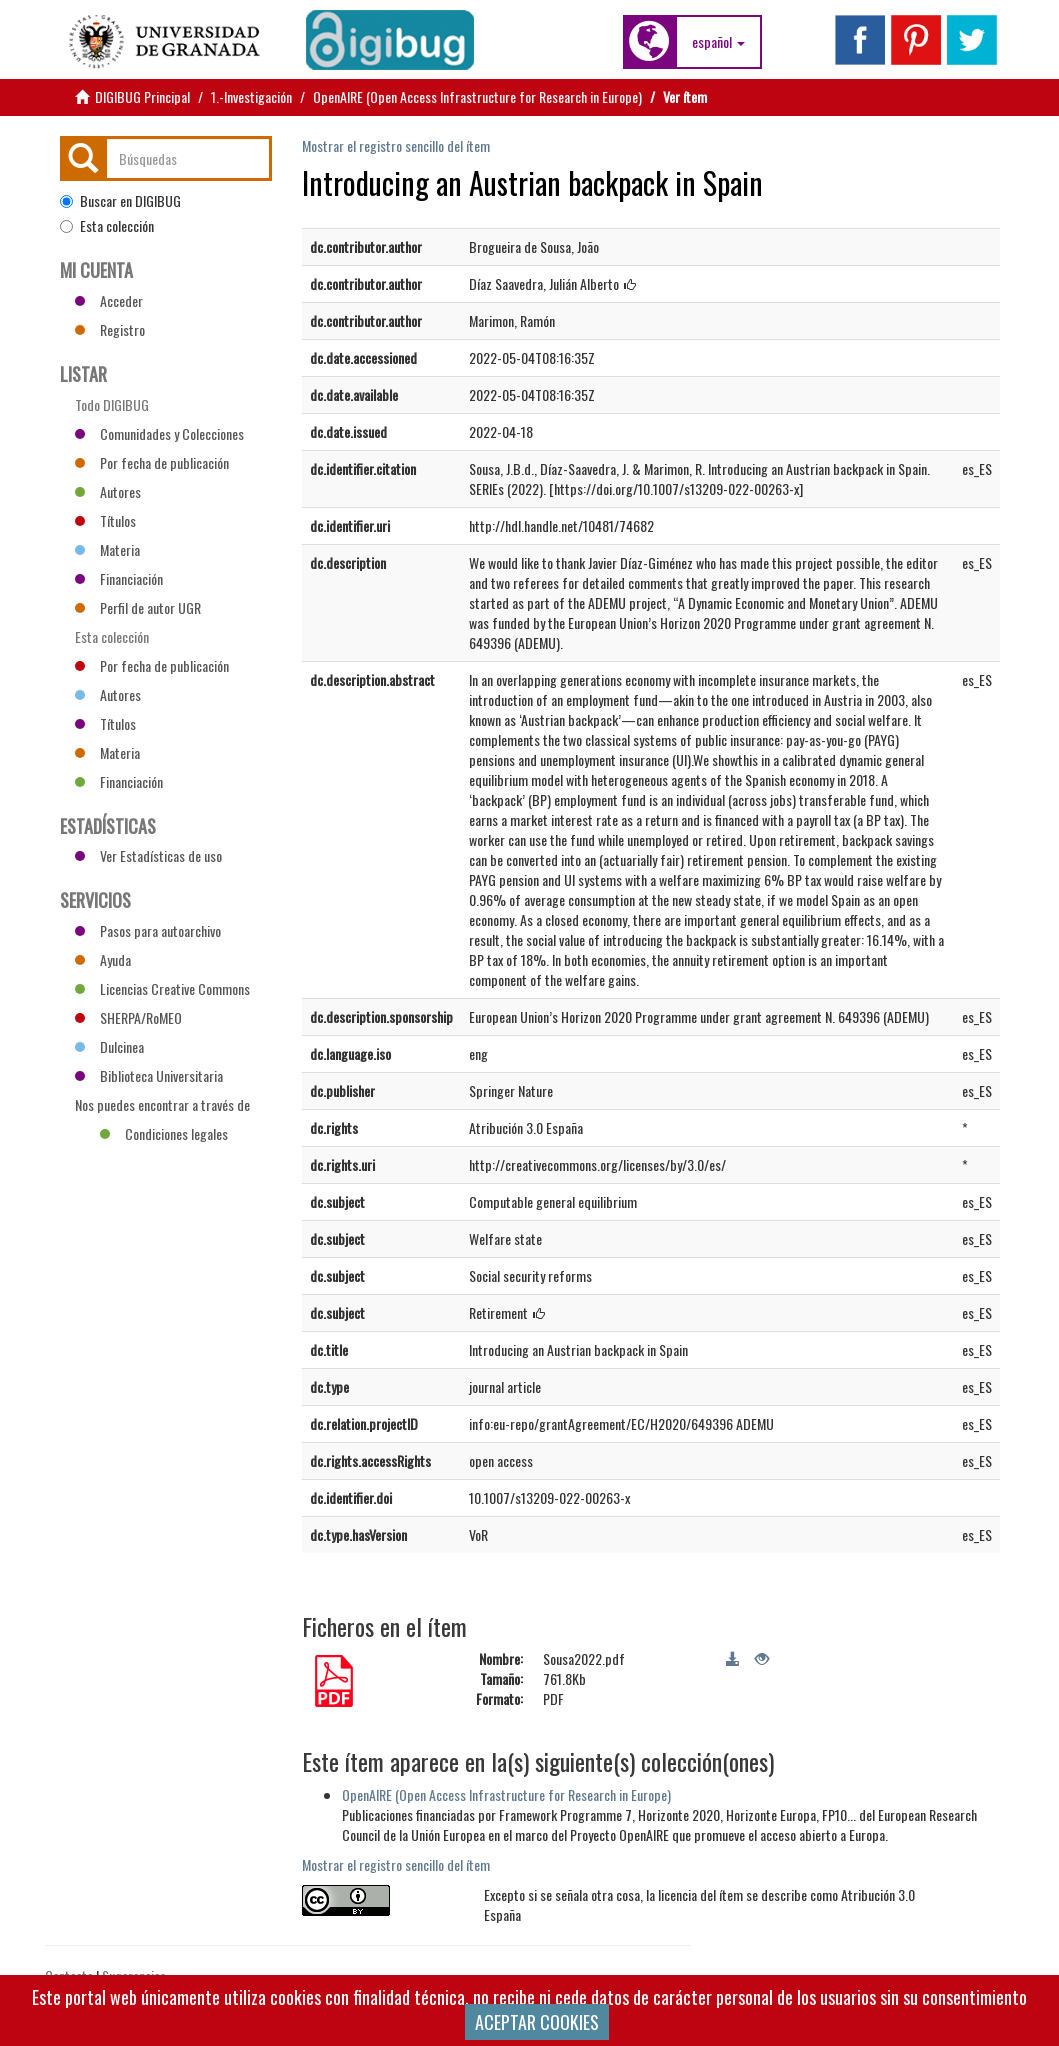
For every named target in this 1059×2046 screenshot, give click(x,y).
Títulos (105, 520)
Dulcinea (109, 1046)
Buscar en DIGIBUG (120, 201)
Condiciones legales (164, 1133)
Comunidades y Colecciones (159, 433)
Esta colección (107, 226)
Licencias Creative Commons (162, 988)
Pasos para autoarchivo (148, 930)
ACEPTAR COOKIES (537, 2022)
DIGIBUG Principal (142, 96)
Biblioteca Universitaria (149, 1075)
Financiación (119, 578)
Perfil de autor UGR (138, 607)
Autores (108, 491)
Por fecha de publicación (152, 462)
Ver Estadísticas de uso (148, 855)
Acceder (109, 300)
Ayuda (103, 959)
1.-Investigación (251, 96)
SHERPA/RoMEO (128, 1017)
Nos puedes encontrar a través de (162, 1107)
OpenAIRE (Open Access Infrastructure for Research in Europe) (477, 96)
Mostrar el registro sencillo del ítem (396, 145)
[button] (718, 42)
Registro (110, 329)
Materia (107, 549)
